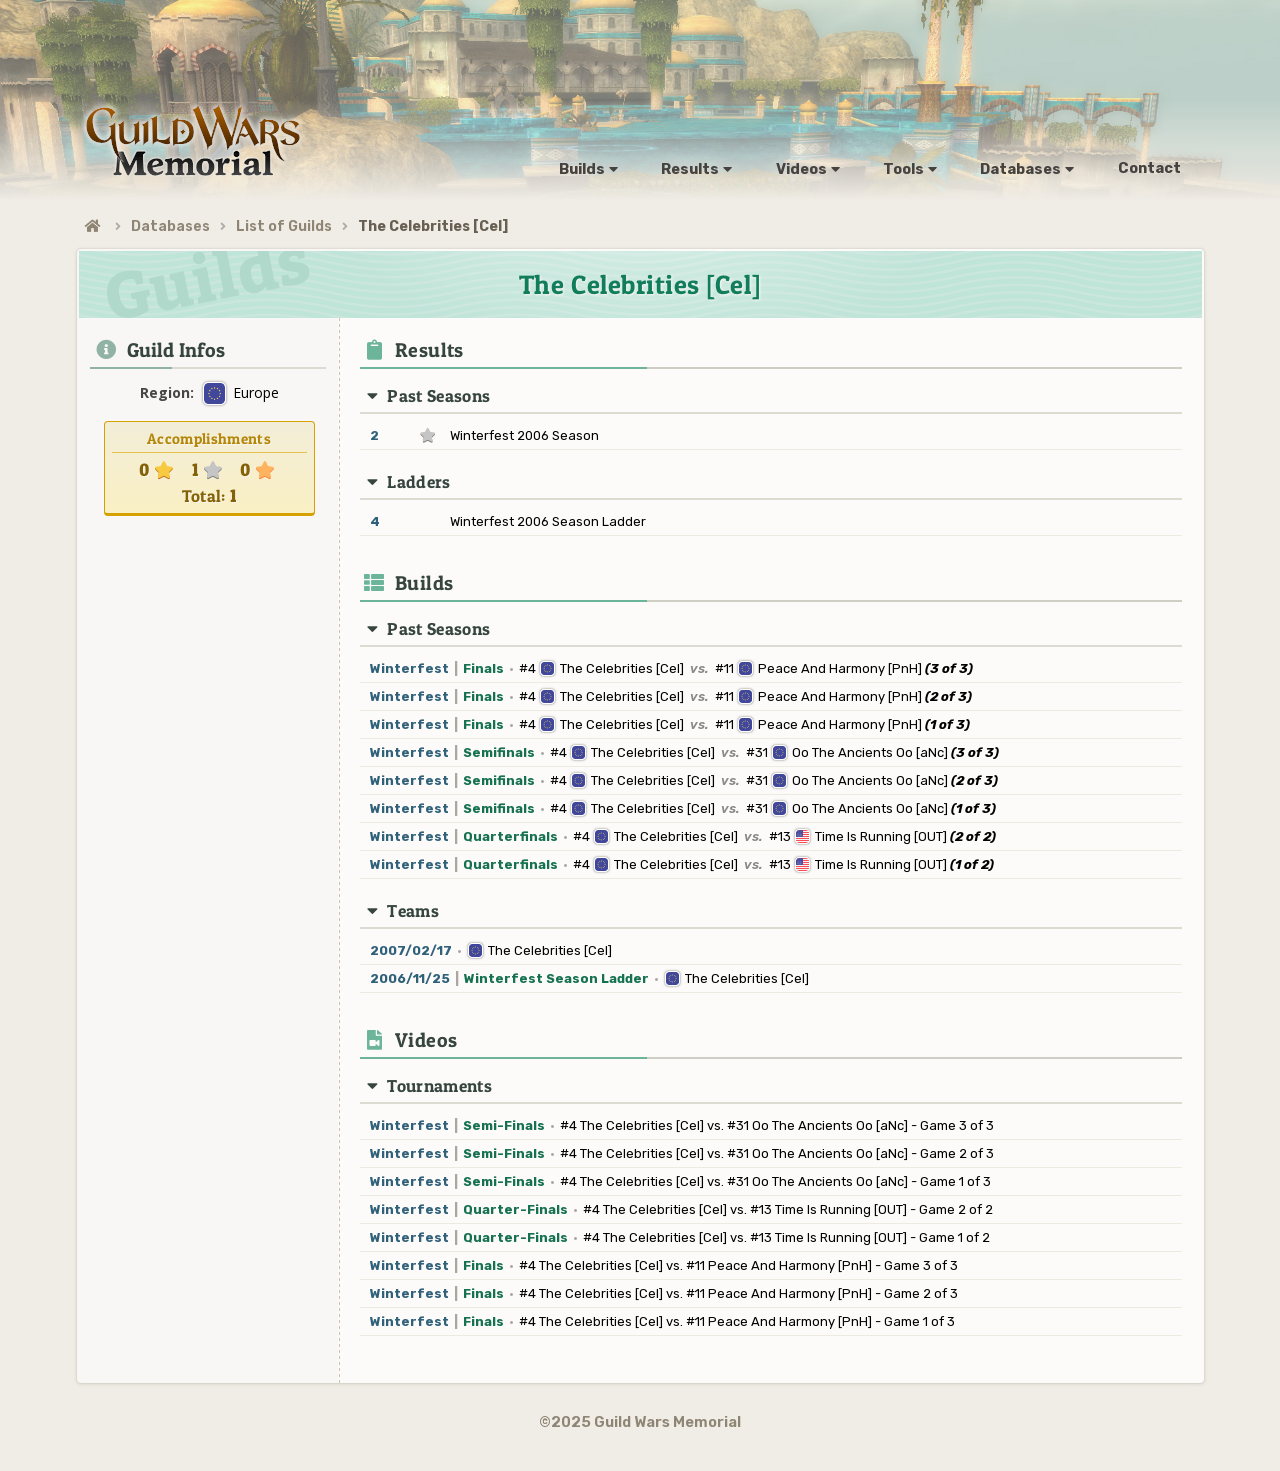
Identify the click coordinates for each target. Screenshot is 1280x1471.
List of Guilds (284, 226)
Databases (170, 226)
